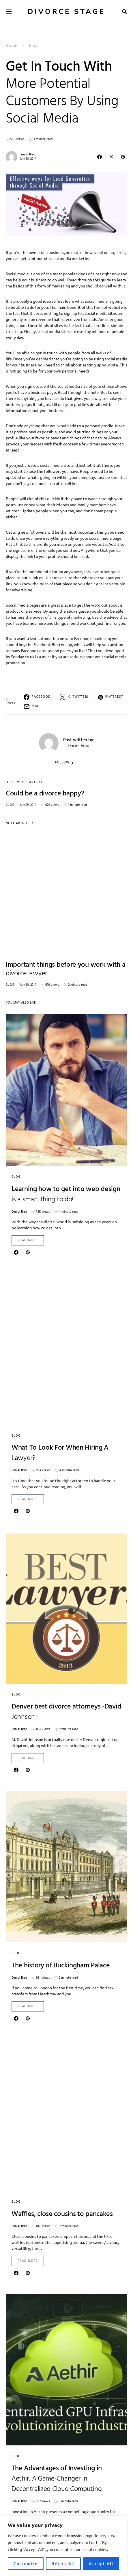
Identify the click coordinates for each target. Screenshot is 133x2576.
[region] (63, 2545)
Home (11, 46)
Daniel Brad (27, 154)
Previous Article (26, 782)
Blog (33, 46)
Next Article (18, 823)
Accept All (101, 2563)
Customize (26, 2563)
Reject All (63, 2563)
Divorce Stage (66, 11)
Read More (28, 1240)
